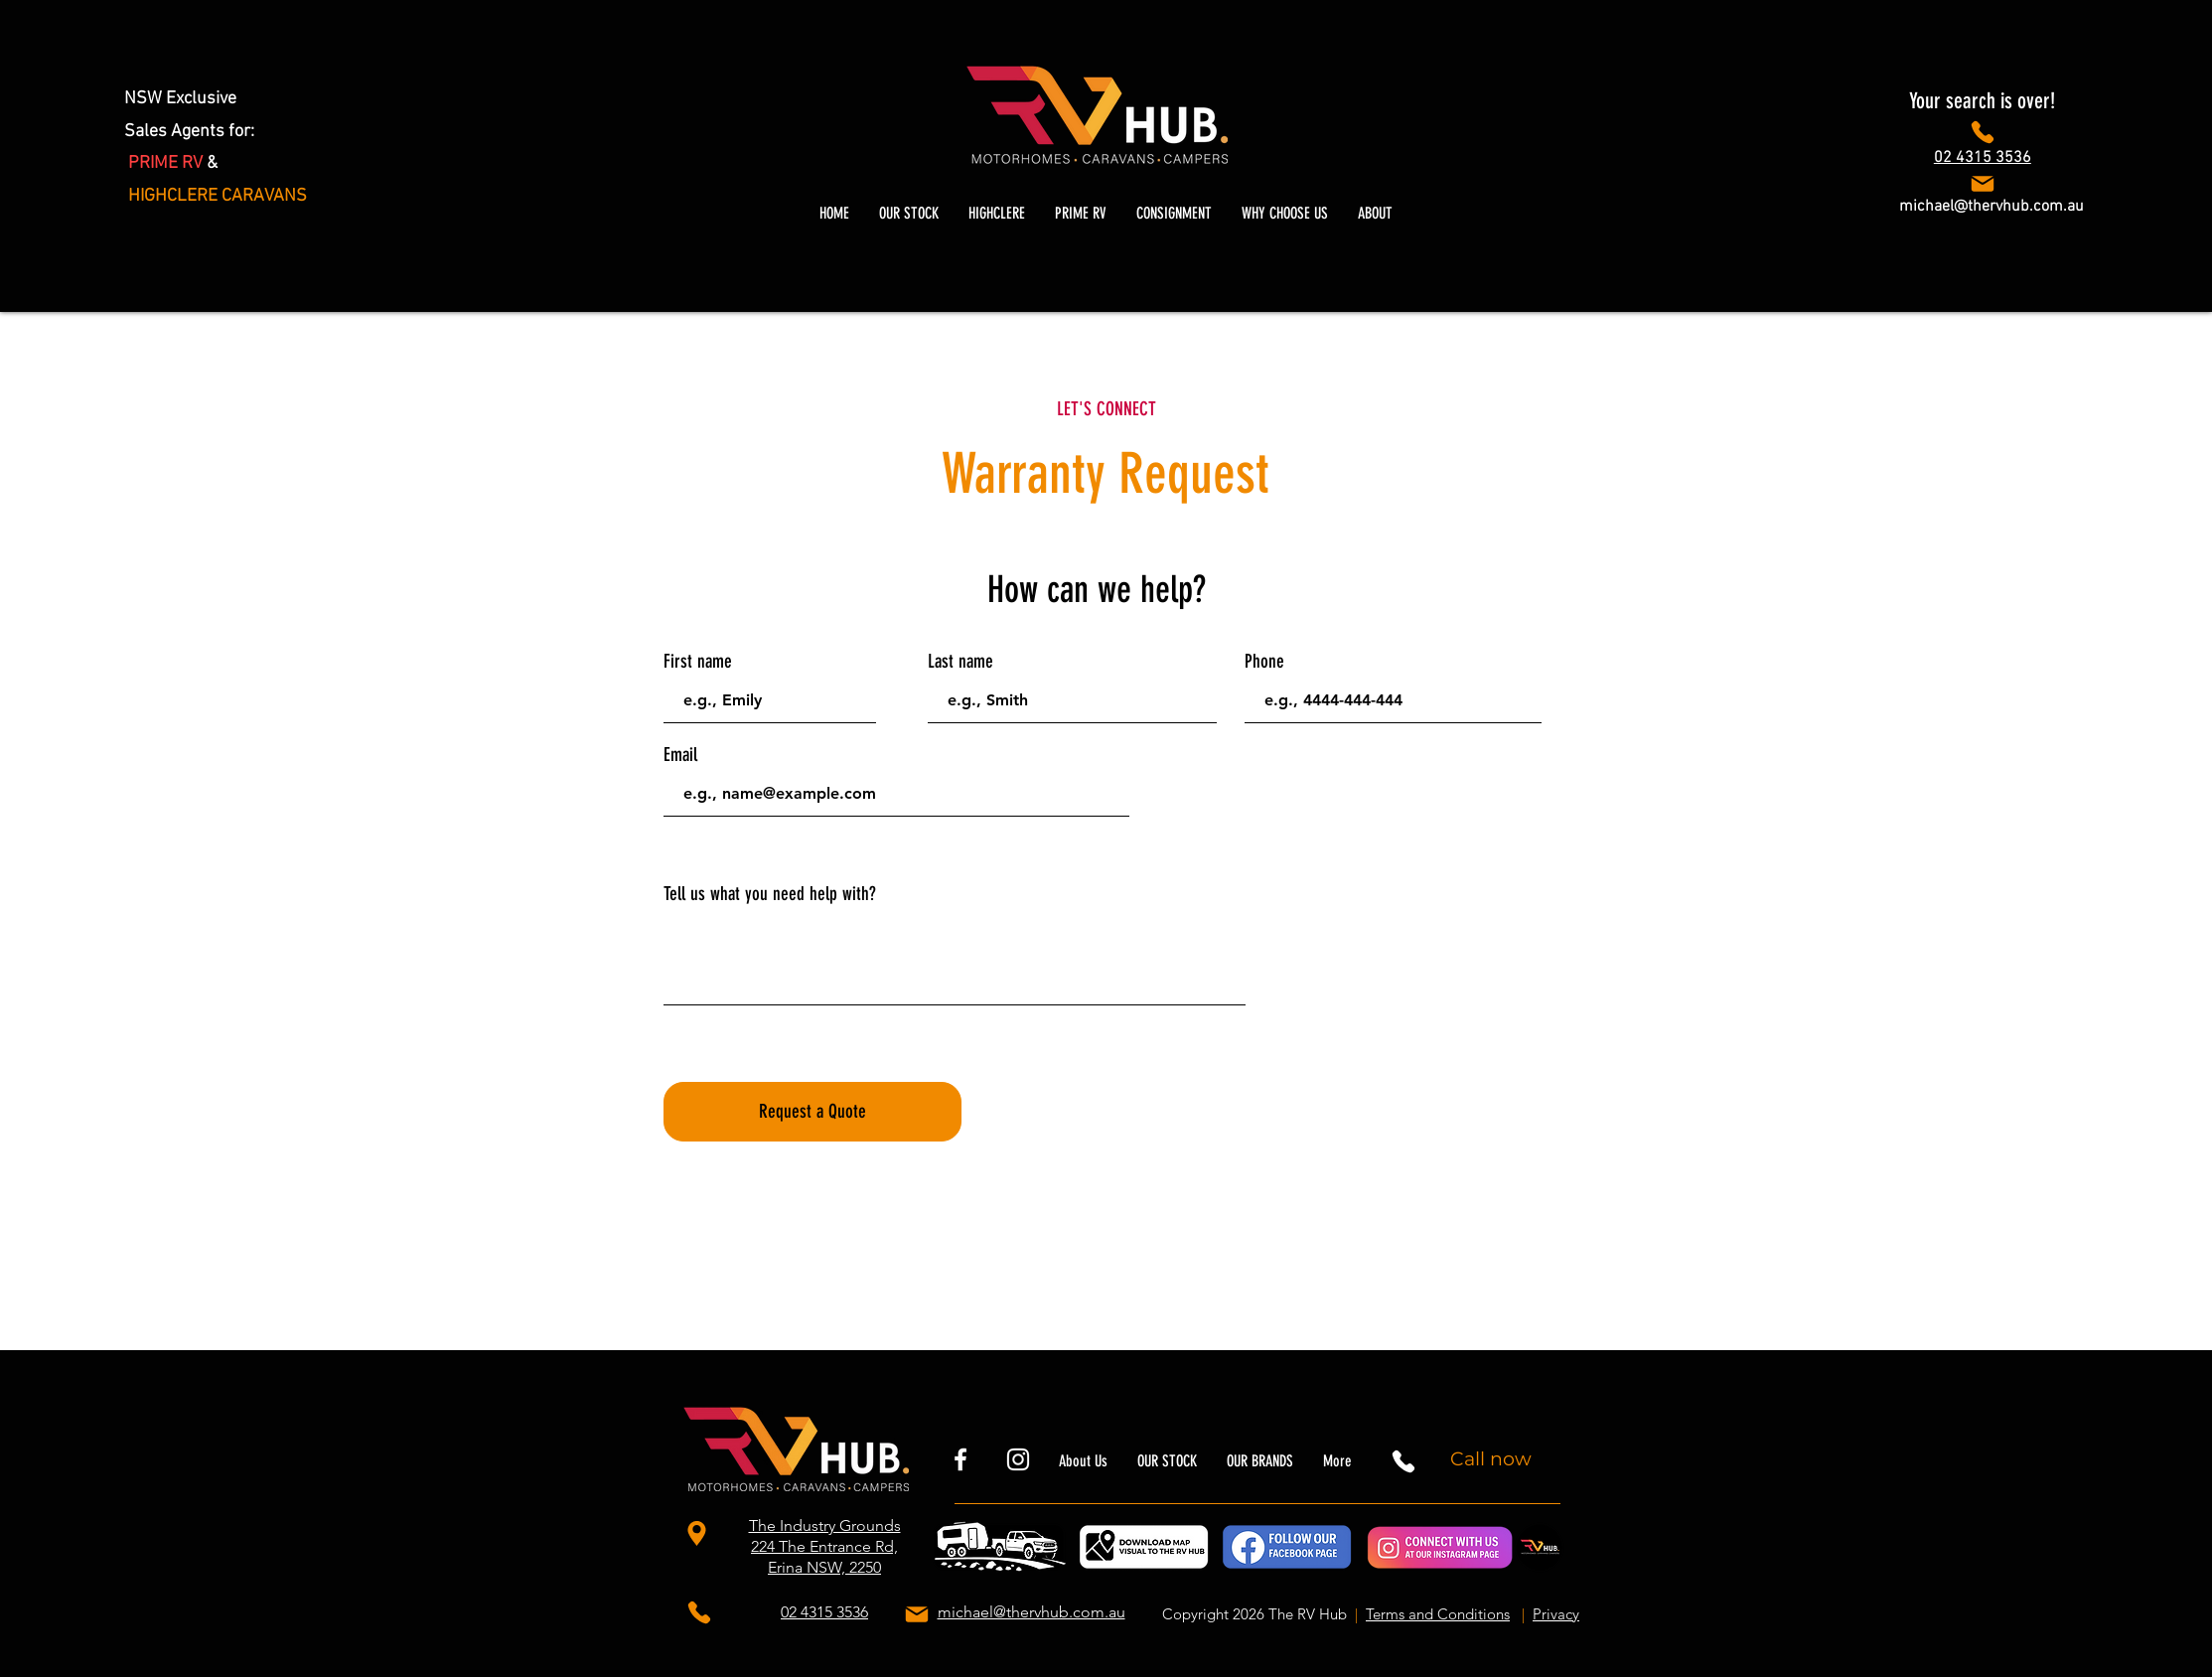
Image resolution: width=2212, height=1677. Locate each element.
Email (680, 754)
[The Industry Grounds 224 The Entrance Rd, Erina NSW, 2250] (699, 1534)
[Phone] (1982, 132)
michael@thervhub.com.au (1991, 207)
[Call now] (1493, 1459)
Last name (960, 661)
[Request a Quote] (812, 1112)
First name (698, 661)
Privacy (1556, 1613)
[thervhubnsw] (1018, 1459)
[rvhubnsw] (960, 1459)
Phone (1264, 661)
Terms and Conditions (1438, 1613)
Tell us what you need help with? (770, 893)
